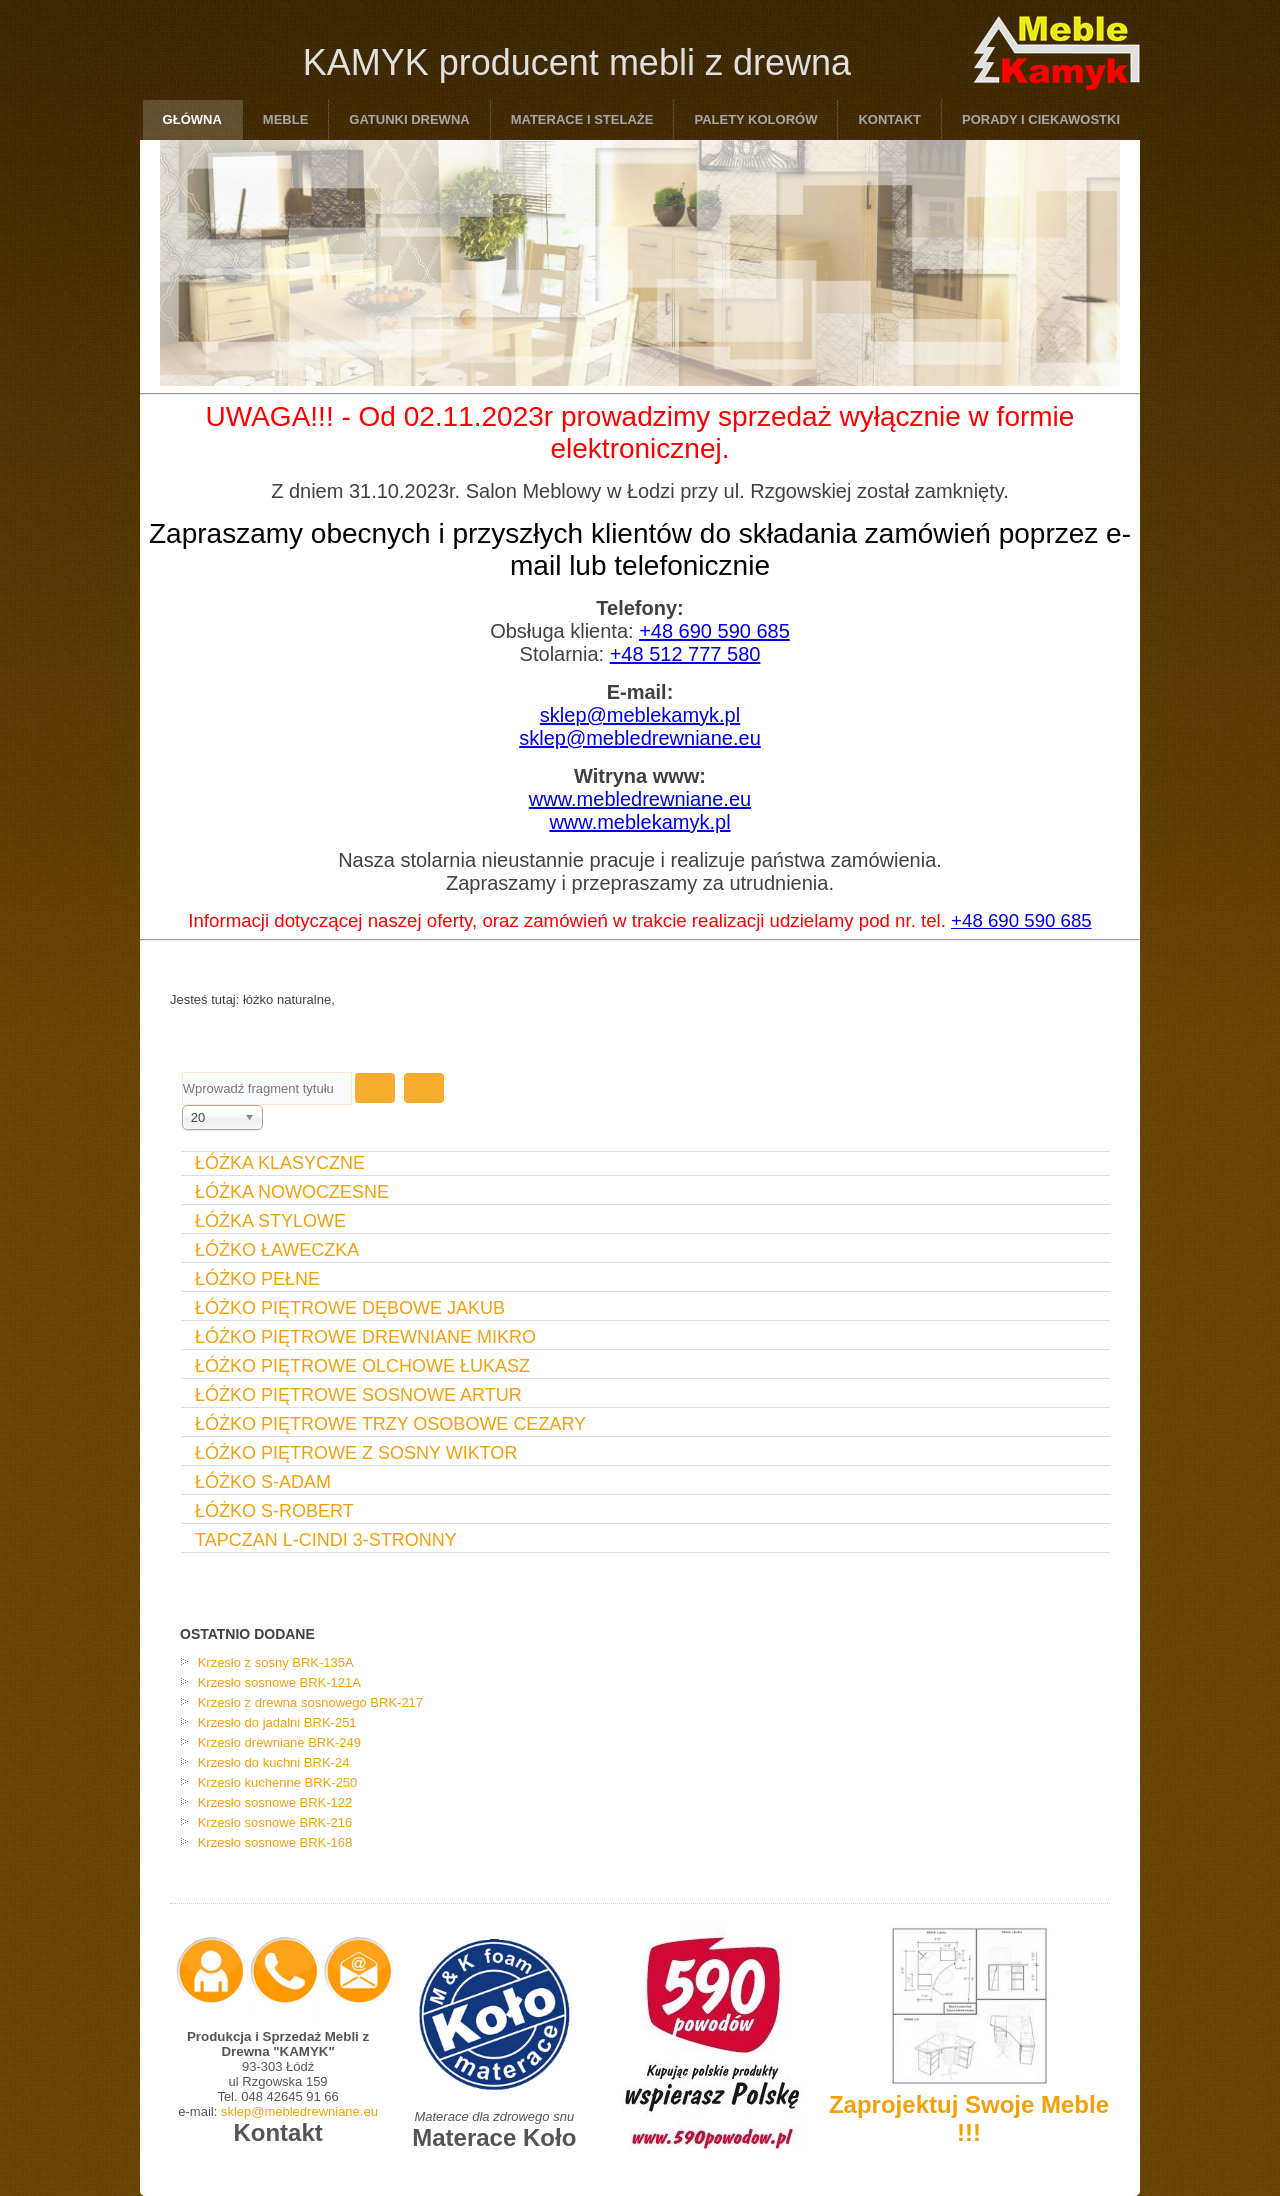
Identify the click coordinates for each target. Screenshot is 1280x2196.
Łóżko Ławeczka (277, 1250)
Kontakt (889, 119)
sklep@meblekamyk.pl (640, 715)
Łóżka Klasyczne (280, 1163)
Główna (192, 119)
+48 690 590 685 (714, 631)
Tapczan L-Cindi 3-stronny (326, 1540)
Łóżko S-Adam (263, 1482)
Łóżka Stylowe (270, 1221)
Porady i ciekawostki (1041, 119)
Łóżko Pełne (257, 1279)
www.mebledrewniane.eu (640, 799)
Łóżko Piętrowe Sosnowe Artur (358, 1395)
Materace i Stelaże (582, 119)
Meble (286, 119)
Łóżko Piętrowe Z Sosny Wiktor (356, 1453)
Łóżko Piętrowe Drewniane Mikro (365, 1337)
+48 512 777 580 (685, 654)
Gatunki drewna (409, 119)
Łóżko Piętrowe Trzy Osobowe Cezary (390, 1424)
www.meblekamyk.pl (639, 822)
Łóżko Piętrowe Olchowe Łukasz (362, 1366)
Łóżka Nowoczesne (292, 1192)
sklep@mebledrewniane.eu (640, 738)
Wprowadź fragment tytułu (182, 1072)
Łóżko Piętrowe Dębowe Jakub (350, 1308)
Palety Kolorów (755, 119)
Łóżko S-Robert (274, 1511)
